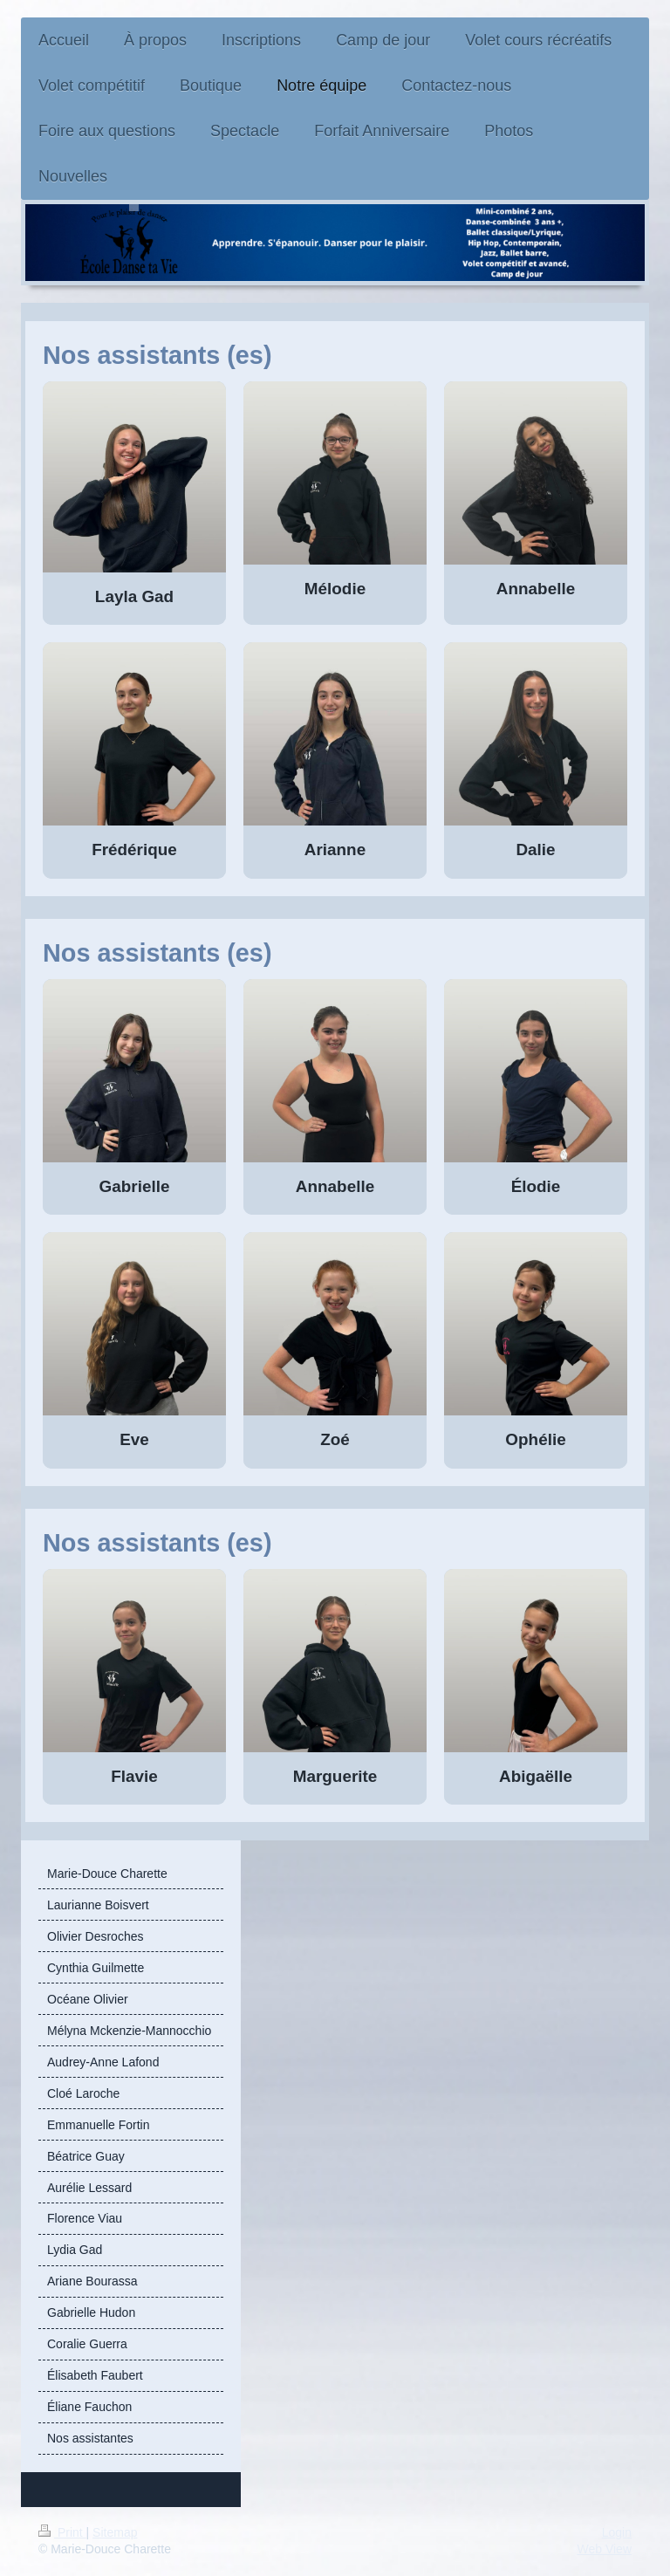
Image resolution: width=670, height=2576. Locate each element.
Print (62, 2532)
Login (617, 2532)
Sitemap (114, 2532)
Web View (604, 2549)
